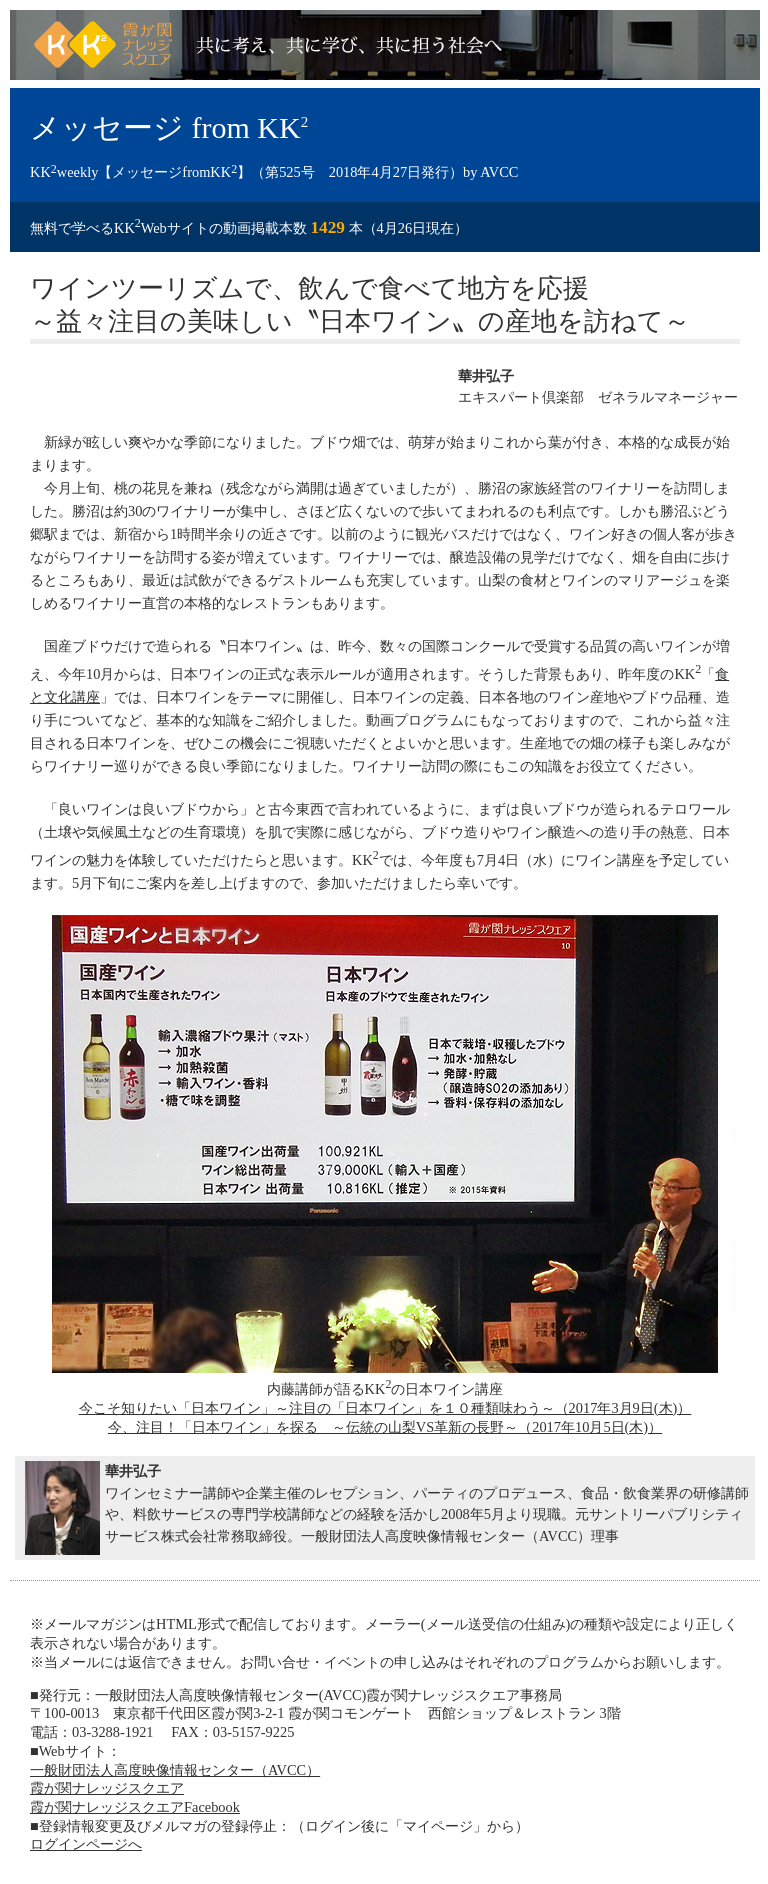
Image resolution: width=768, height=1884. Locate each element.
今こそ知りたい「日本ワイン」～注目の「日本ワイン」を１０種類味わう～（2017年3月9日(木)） (385, 1408)
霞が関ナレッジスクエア (107, 1788)
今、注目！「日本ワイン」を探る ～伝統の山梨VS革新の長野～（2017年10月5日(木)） (385, 1427)
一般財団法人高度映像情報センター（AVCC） (175, 1770)
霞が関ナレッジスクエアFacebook (135, 1807)
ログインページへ (86, 1844)
